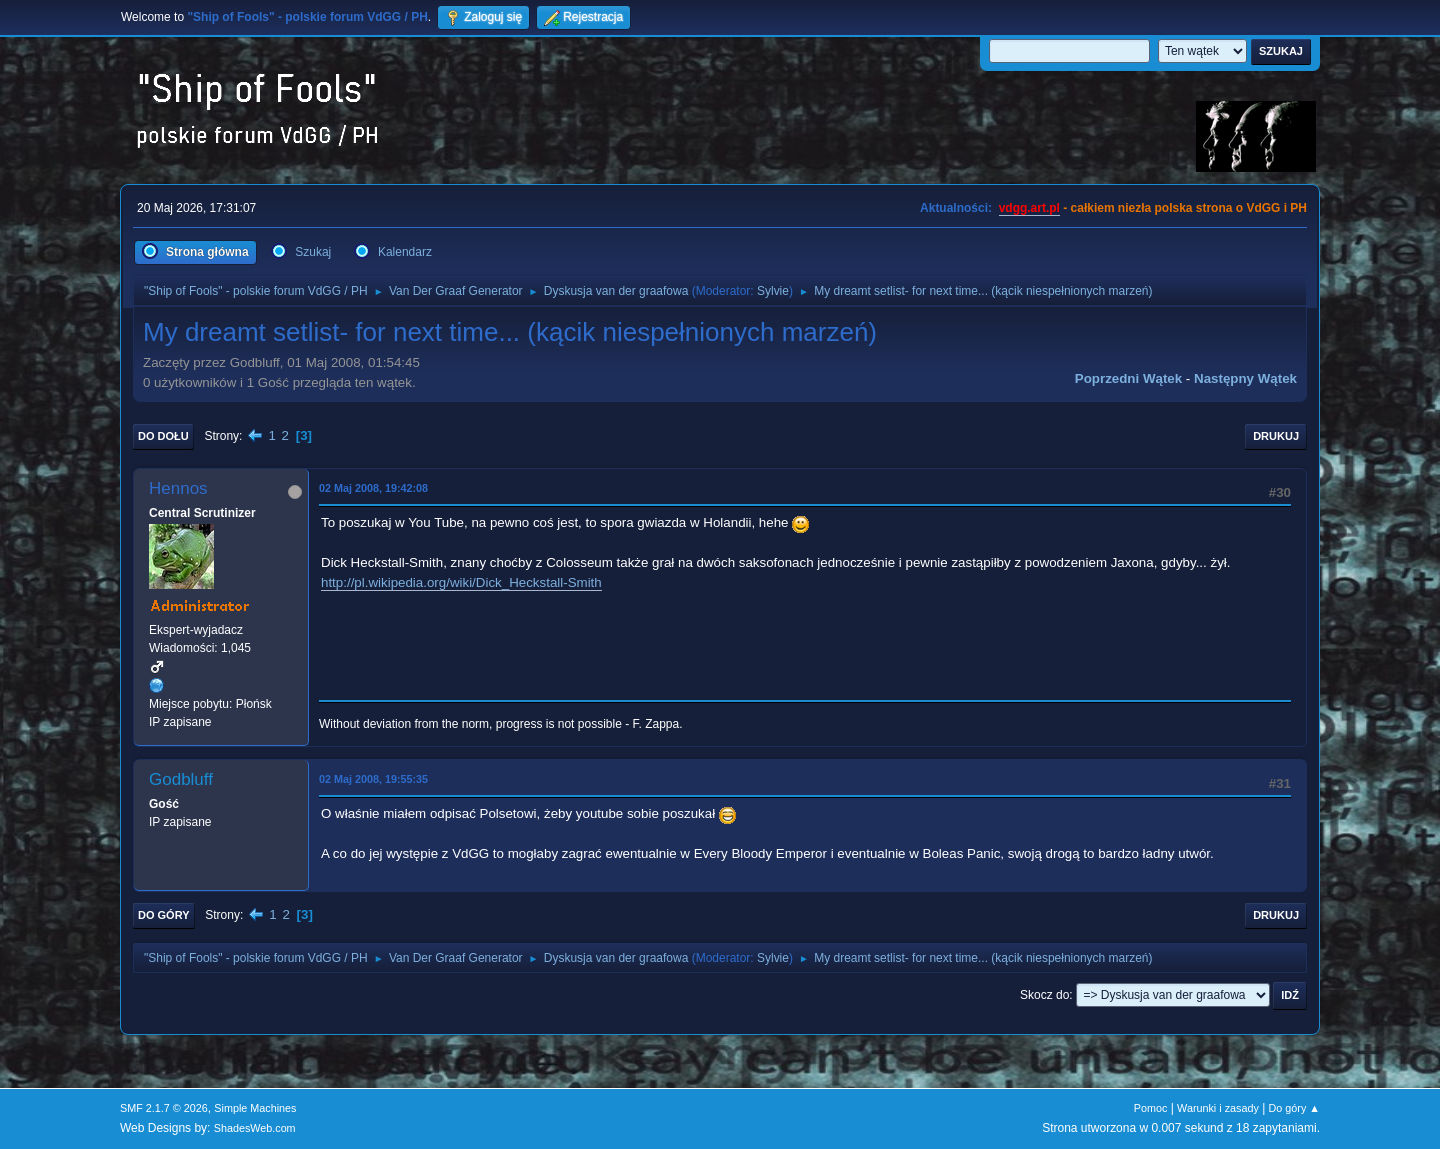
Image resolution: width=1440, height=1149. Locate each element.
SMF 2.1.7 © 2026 (164, 1108)
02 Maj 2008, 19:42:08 (373, 488)
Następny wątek (1245, 378)
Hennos (178, 488)
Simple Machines (255, 1108)
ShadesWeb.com (255, 1128)
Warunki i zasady (1218, 1108)
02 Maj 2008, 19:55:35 (373, 779)
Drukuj (1276, 436)
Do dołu (163, 436)
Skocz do (1044, 995)
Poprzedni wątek (1128, 378)
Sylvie (773, 291)
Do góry (164, 915)
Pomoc (1151, 1108)
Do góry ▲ (1294, 1108)
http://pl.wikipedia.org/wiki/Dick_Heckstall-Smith (461, 582)
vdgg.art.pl (1029, 208)
